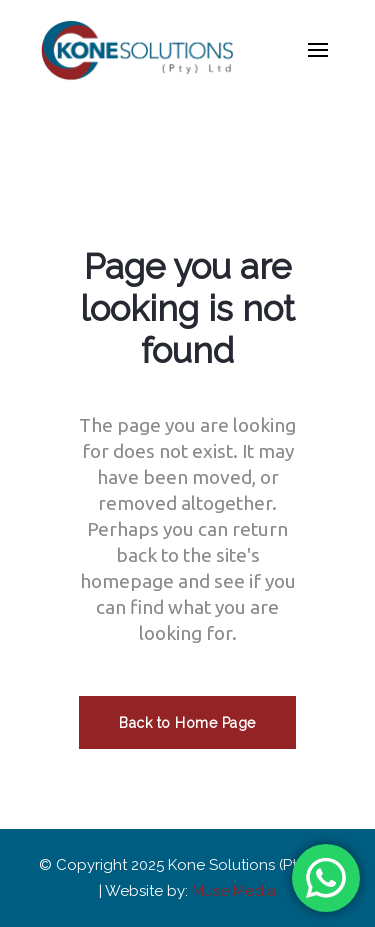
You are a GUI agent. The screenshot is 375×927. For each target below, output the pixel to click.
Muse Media (234, 891)
